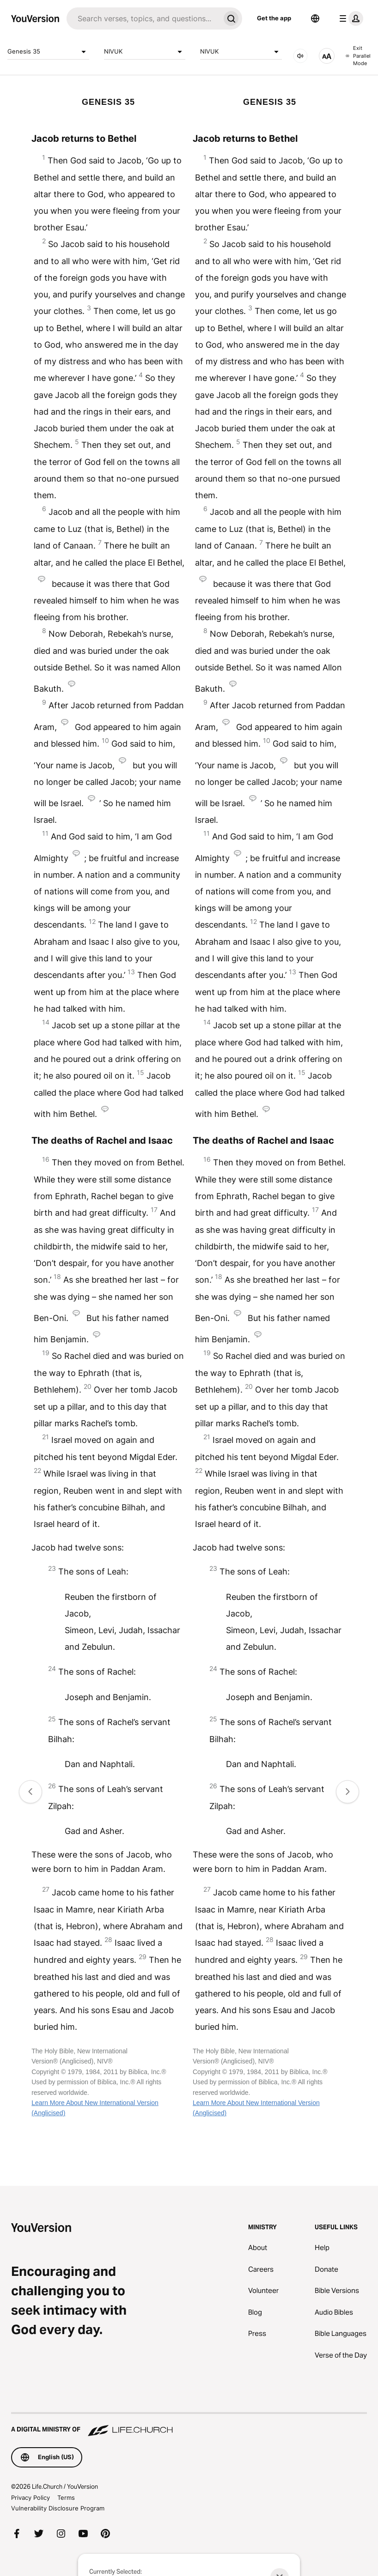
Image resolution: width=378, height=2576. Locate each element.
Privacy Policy (30, 2497)
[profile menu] (349, 18)
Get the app (274, 18)
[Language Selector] (315, 18)
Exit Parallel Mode (358, 55)
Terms (66, 2497)
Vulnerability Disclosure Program (57, 2508)
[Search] (143, 18)
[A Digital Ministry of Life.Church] (189, 2425)
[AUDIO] (300, 55)
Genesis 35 (48, 51)
